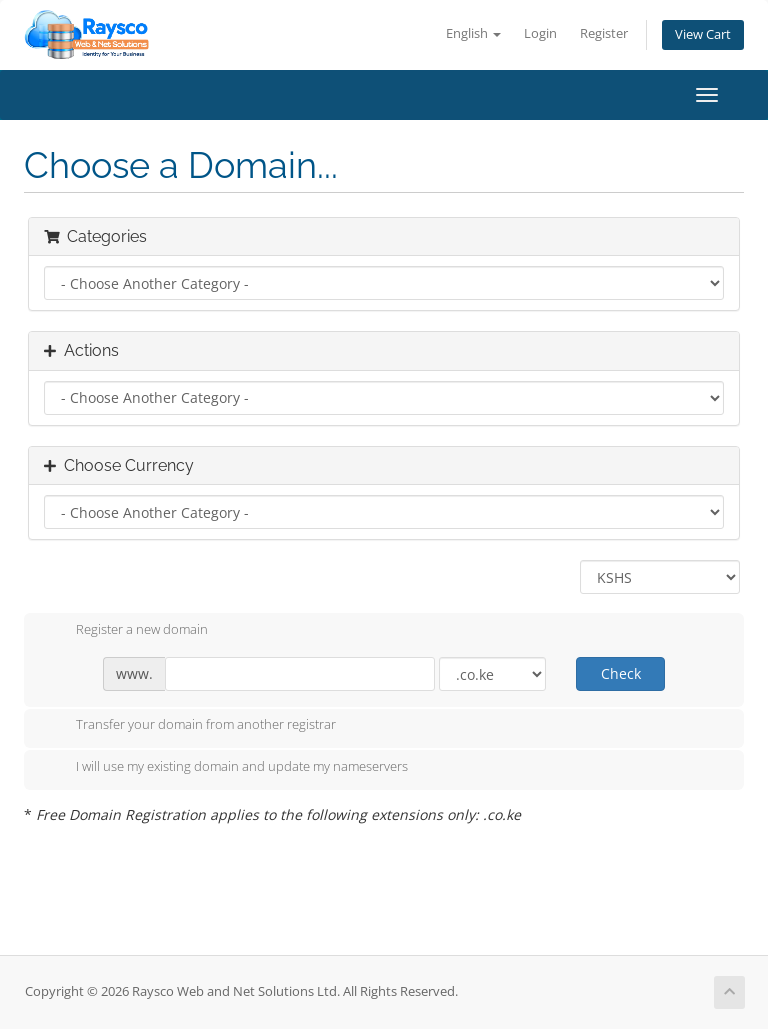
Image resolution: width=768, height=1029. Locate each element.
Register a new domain (126, 631)
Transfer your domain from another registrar (190, 726)
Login (540, 33)
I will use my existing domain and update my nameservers (226, 768)
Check (621, 673)
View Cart (703, 34)
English (473, 33)
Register (604, 33)
